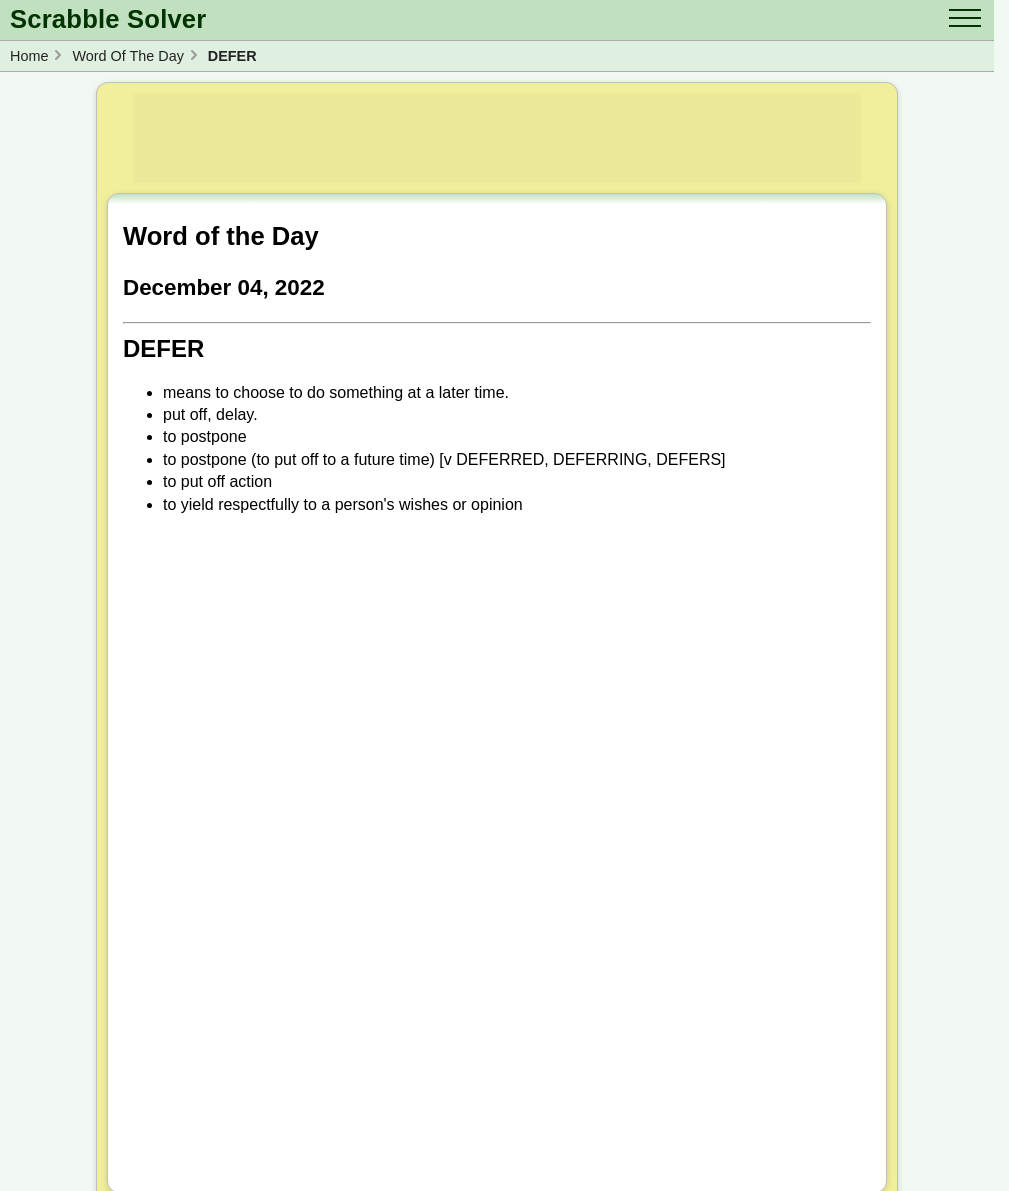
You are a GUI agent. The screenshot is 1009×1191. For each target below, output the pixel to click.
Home (29, 56)
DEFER (232, 56)
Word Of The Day (127, 56)
